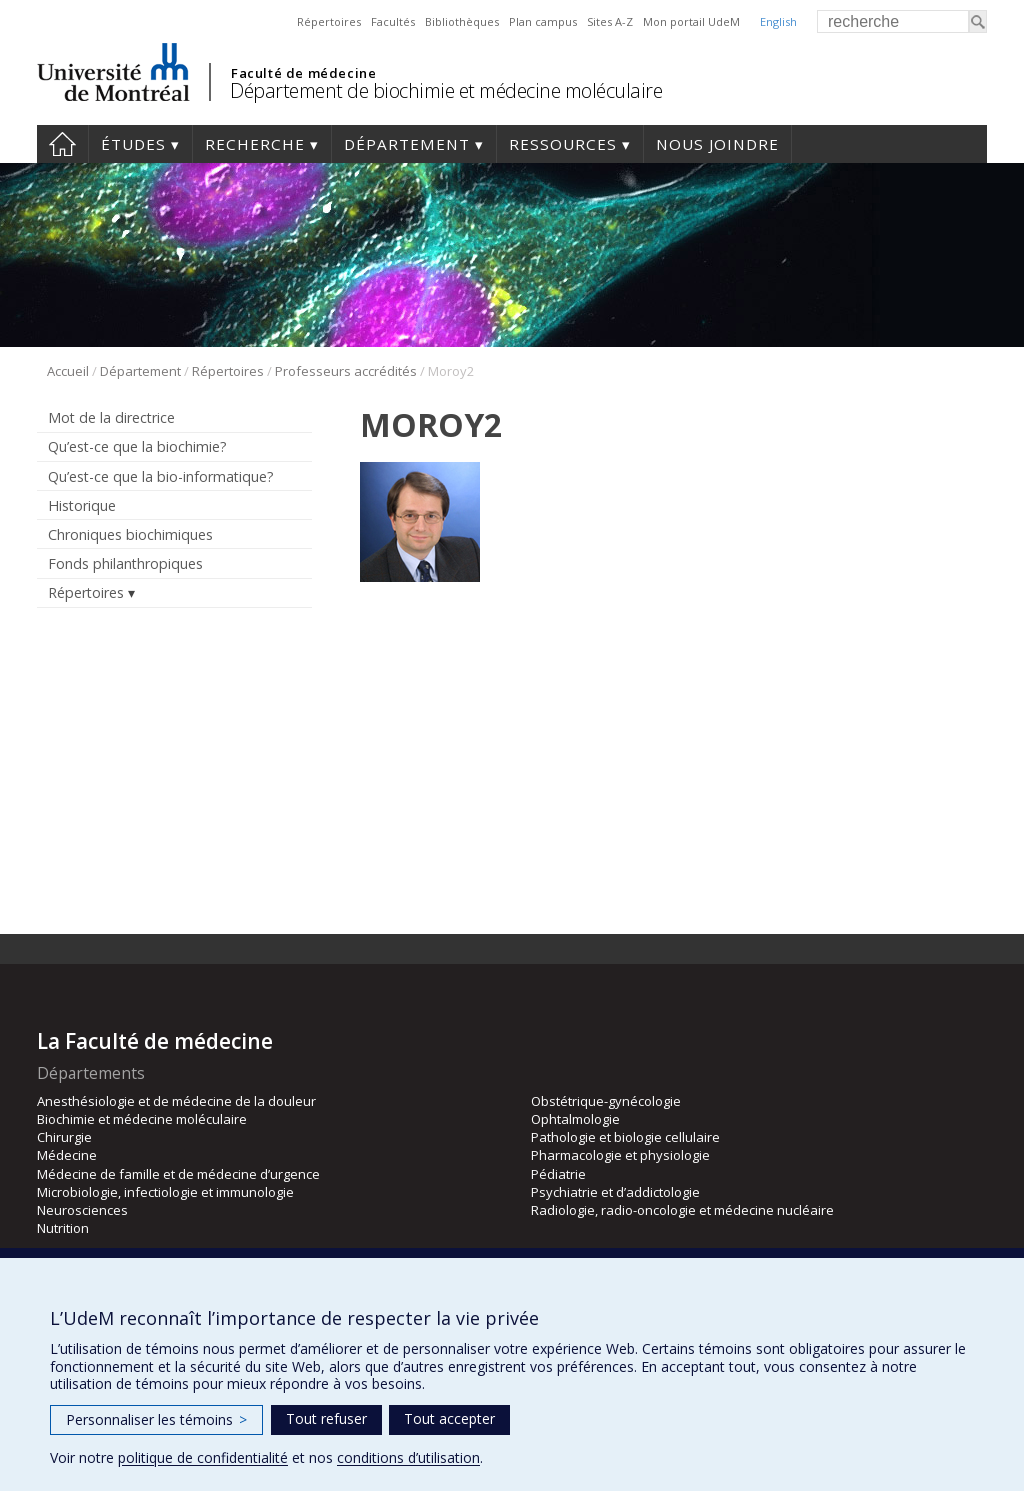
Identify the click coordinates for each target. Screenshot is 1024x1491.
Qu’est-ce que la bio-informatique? (161, 476)
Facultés (393, 21)
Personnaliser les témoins (156, 1419)
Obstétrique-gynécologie (606, 1101)
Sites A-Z (610, 21)
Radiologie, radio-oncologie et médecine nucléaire (682, 1210)
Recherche (255, 144)
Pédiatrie (558, 1174)
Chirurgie (64, 1137)
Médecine (67, 1155)
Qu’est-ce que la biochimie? (137, 446)
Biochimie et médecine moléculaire (142, 1119)
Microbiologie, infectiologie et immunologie (165, 1192)
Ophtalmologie (575, 1119)
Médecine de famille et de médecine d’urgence (178, 1174)
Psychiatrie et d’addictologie (615, 1192)
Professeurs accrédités (346, 371)
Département (407, 144)
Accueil (62, 144)
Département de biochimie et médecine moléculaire (446, 90)
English (778, 21)
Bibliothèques (462, 21)
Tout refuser (326, 1418)
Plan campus (543, 21)
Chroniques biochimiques (130, 534)
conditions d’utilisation (408, 1457)
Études (133, 144)
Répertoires (329, 21)
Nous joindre (717, 144)
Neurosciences (82, 1210)
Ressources (563, 144)
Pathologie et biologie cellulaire (625, 1137)
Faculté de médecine (303, 73)
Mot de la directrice (111, 417)
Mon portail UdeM (691, 21)
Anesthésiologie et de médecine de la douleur (176, 1101)
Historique (82, 505)
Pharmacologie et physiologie (620, 1155)
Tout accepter (449, 1418)
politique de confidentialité (203, 1457)
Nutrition (63, 1228)
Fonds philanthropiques (125, 563)
